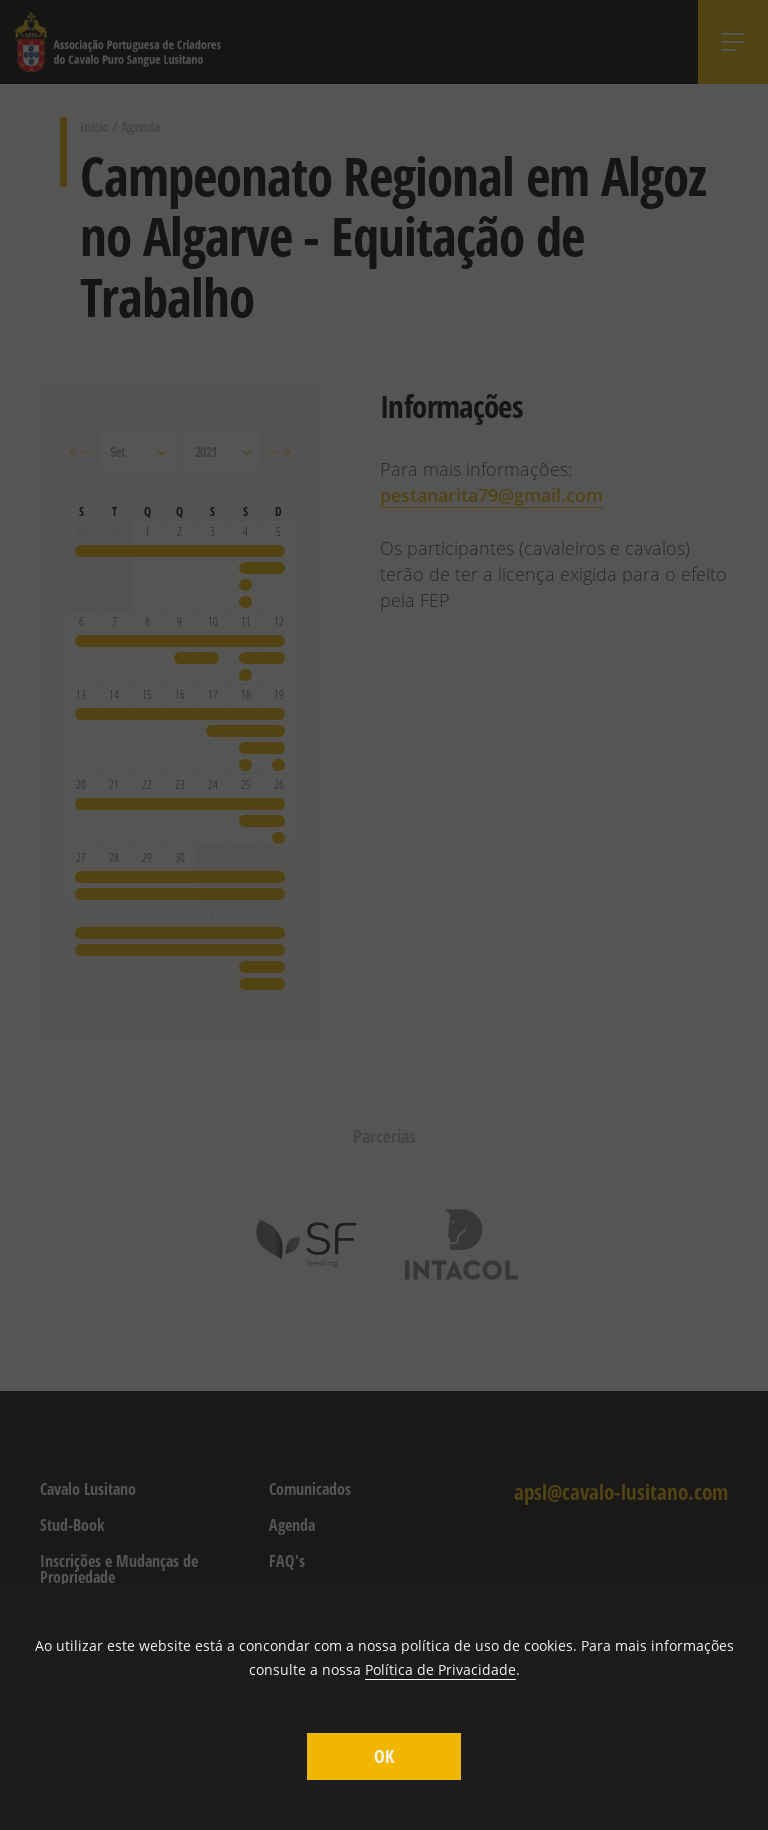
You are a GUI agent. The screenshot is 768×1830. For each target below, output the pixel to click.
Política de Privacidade (440, 1669)
